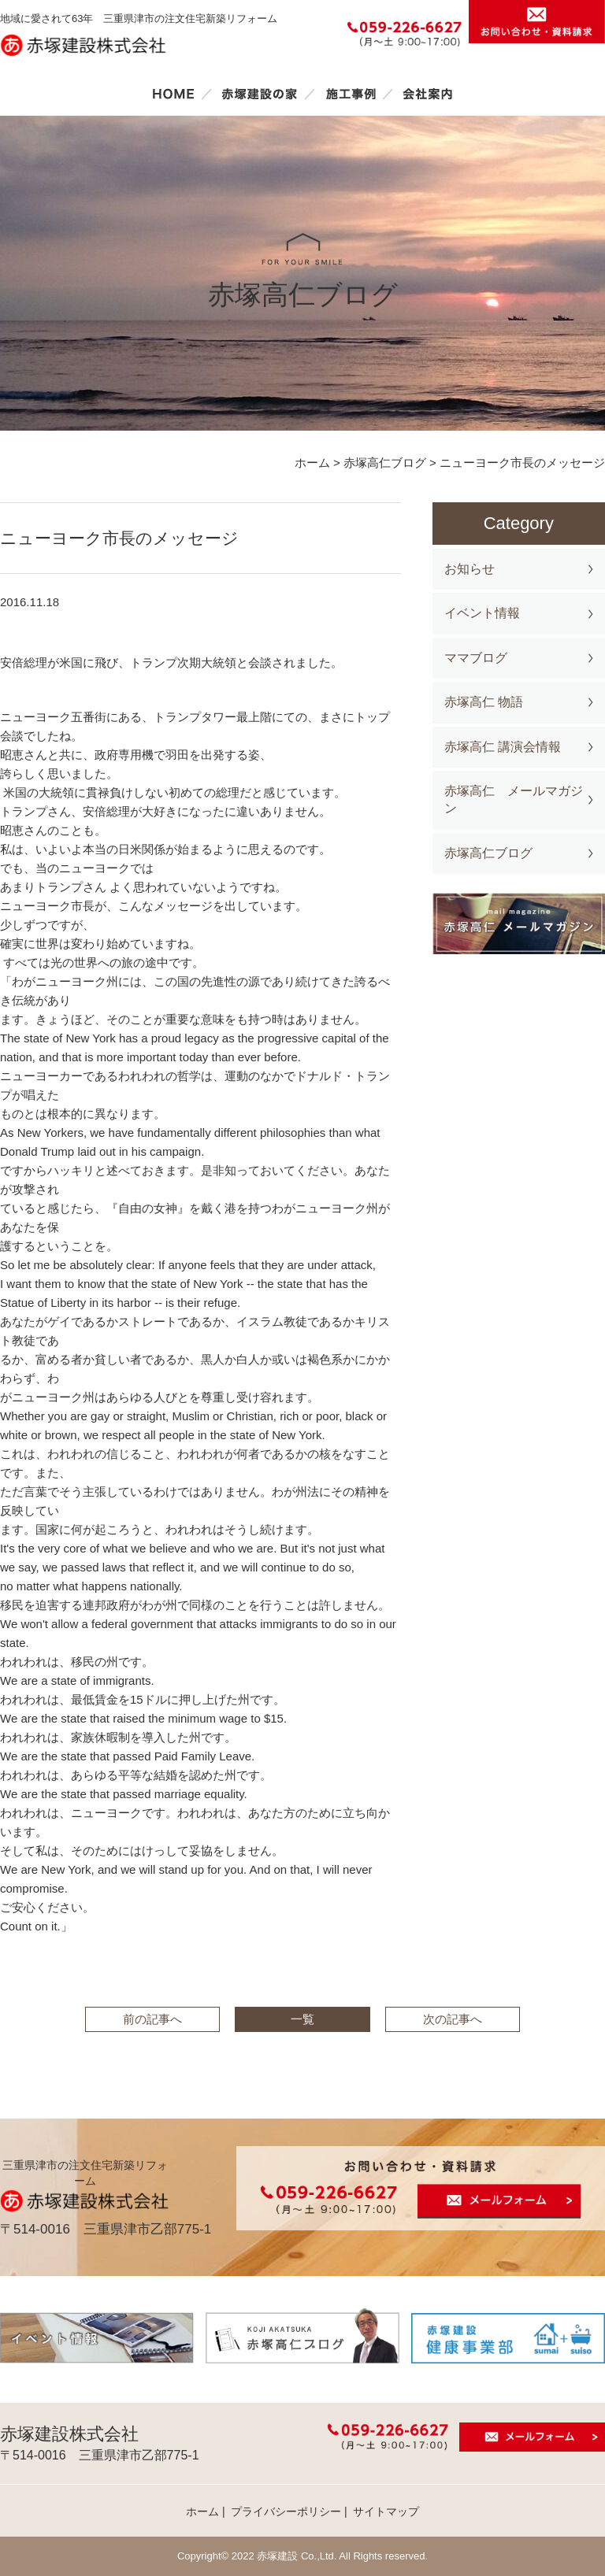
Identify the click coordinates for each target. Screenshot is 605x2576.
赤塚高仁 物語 (483, 702)
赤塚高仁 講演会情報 (502, 746)
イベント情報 (482, 613)
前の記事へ (152, 2019)
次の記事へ (452, 2019)
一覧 (302, 2019)
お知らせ (469, 569)
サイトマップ (386, 2511)
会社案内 (427, 94)
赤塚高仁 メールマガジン (513, 799)
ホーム (173, 94)
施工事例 (350, 94)
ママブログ (475, 657)
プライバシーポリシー (286, 2511)
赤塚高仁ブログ (488, 853)
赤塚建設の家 (259, 94)
